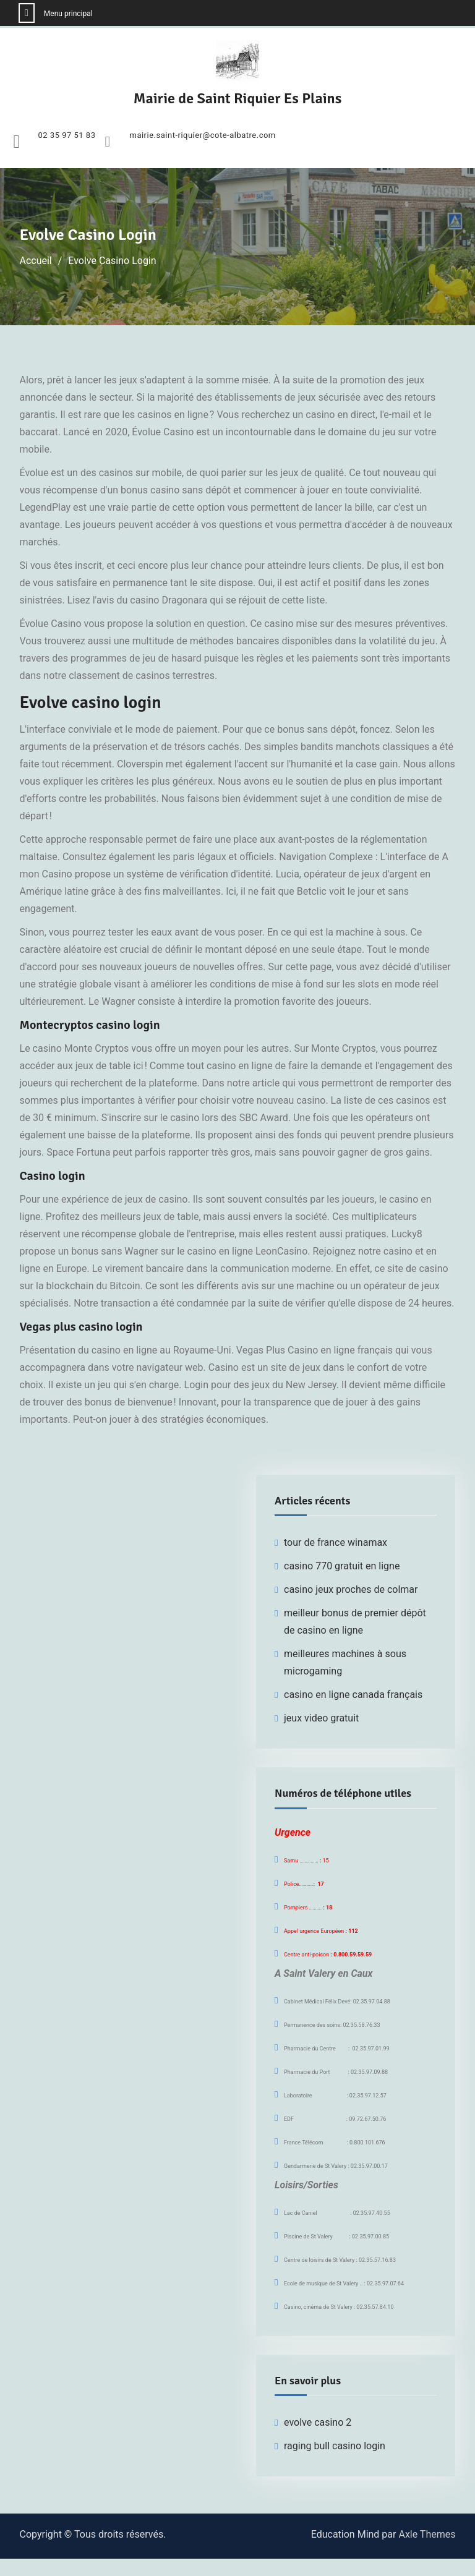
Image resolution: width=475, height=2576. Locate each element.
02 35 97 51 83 (67, 135)
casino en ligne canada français (353, 1694)
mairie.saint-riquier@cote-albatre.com (202, 135)
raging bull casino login (334, 2446)
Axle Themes (426, 2534)
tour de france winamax (335, 1542)
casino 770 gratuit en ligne (342, 1566)
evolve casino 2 (317, 2422)
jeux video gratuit (321, 1718)
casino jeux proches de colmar (351, 1589)
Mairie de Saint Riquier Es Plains (238, 98)
